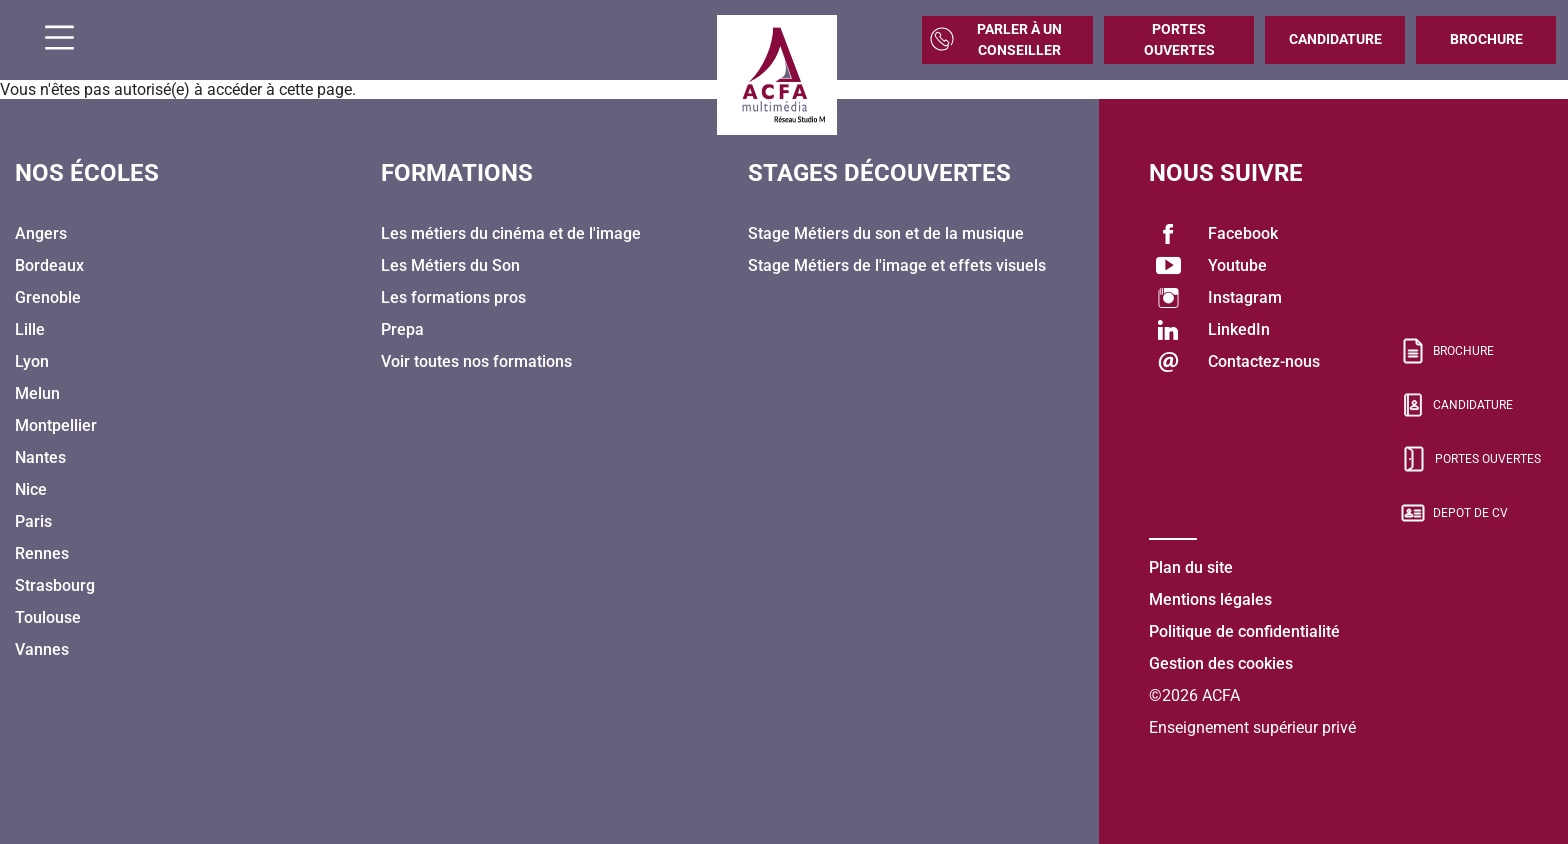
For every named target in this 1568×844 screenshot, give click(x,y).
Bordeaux (49, 265)
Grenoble (48, 297)
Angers (41, 233)
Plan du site (1191, 567)
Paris (33, 521)
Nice (31, 489)
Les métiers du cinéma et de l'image (511, 233)
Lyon (32, 361)
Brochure (1486, 39)
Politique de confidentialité (1244, 631)
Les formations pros (453, 297)
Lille (30, 329)
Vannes (42, 649)
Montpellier (56, 425)
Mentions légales (1210, 599)
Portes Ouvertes (1179, 39)
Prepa (402, 329)
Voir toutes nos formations (476, 361)
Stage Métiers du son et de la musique (886, 233)
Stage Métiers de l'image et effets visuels (897, 265)
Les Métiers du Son (450, 265)
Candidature (1335, 39)
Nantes (40, 457)
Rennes (42, 553)
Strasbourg (55, 585)
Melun (37, 393)
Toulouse (48, 617)
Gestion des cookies (1221, 663)
